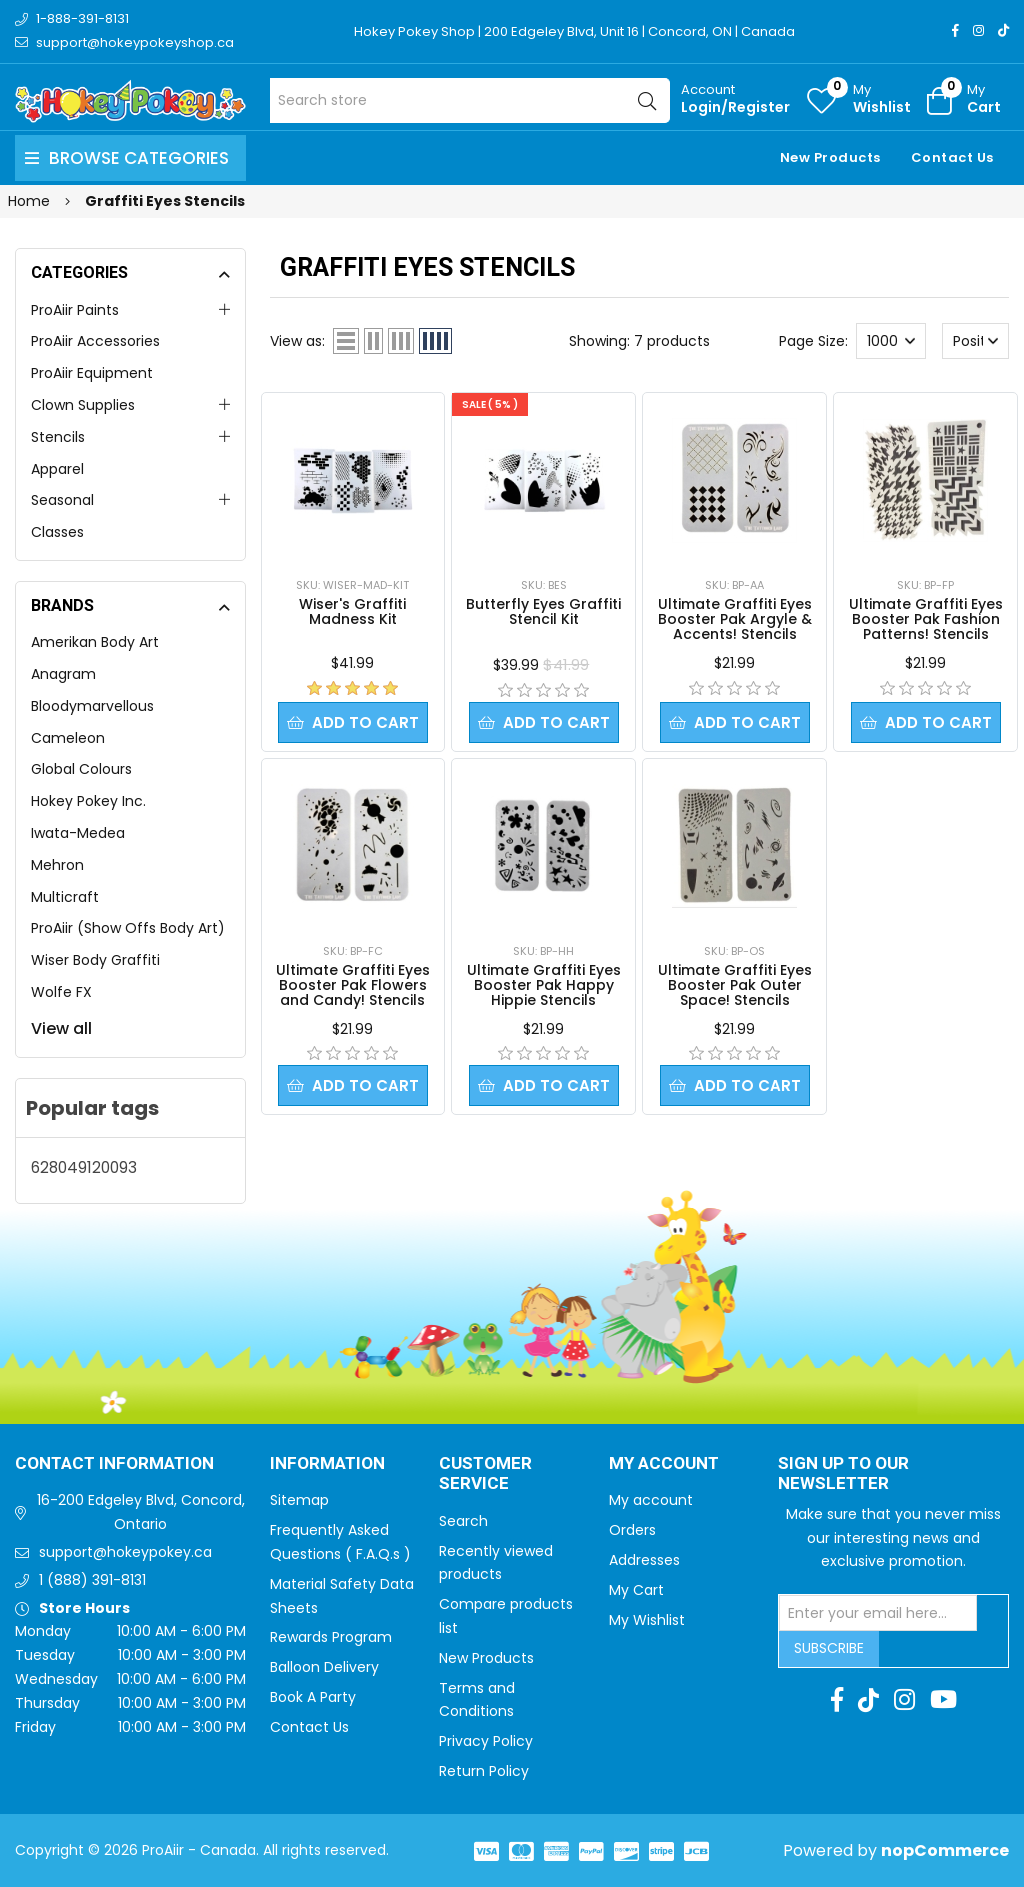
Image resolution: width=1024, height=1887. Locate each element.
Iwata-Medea (78, 833)
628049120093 (84, 1167)
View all (61, 1028)
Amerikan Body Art (95, 642)
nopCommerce (945, 1850)
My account (651, 1500)
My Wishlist (647, 1620)
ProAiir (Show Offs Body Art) (128, 928)
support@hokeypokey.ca (125, 1552)
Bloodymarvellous (92, 706)
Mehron (57, 865)
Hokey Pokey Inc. (88, 801)
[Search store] (470, 100)
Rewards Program (331, 1637)
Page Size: (813, 341)
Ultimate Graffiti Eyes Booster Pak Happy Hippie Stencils (544, 985)
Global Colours (81, 769)
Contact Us (952, 157)
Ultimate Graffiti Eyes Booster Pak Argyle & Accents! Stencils (735, 619)
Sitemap (299, 1500)
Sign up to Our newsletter (843, 1474)
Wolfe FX (61, 992)
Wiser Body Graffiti (95, 960)
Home (29, 201)
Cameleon (68, 738)
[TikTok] (1003, 30)
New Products (830, 157)
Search (463, 1521)
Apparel (57, 469)
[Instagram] (978, 30)
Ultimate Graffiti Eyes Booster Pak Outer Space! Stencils (735, 985)
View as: (297, 341)
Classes (57, 532)
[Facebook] (955, 30)
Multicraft (65, 897)
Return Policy (484, 1771)
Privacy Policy (486, 1741)
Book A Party (313, 1697)
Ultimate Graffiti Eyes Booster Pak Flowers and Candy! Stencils (353, 985)
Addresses (644, 1560)
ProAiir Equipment (92, 373)
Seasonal (62, 500)
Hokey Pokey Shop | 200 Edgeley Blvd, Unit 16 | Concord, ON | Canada (574, 31)
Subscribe (829, 1648)
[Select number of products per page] (891, 341)
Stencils (58, 437)
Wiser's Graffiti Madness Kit (352, 611)
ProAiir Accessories (95, 341)
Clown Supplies (83, 405)
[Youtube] (943, 1700)
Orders (632, 1530)
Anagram (63, 674)
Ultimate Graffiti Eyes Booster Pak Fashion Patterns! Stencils (926, 619)
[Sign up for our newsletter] (878, 1613)
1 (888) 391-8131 (92, 1580)
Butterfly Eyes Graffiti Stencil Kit (543, 611)
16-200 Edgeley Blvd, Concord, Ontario (141, 1512)
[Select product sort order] (976, 341)
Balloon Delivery (324, 1667)
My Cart (636, 1590)
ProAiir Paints (75, 310)
